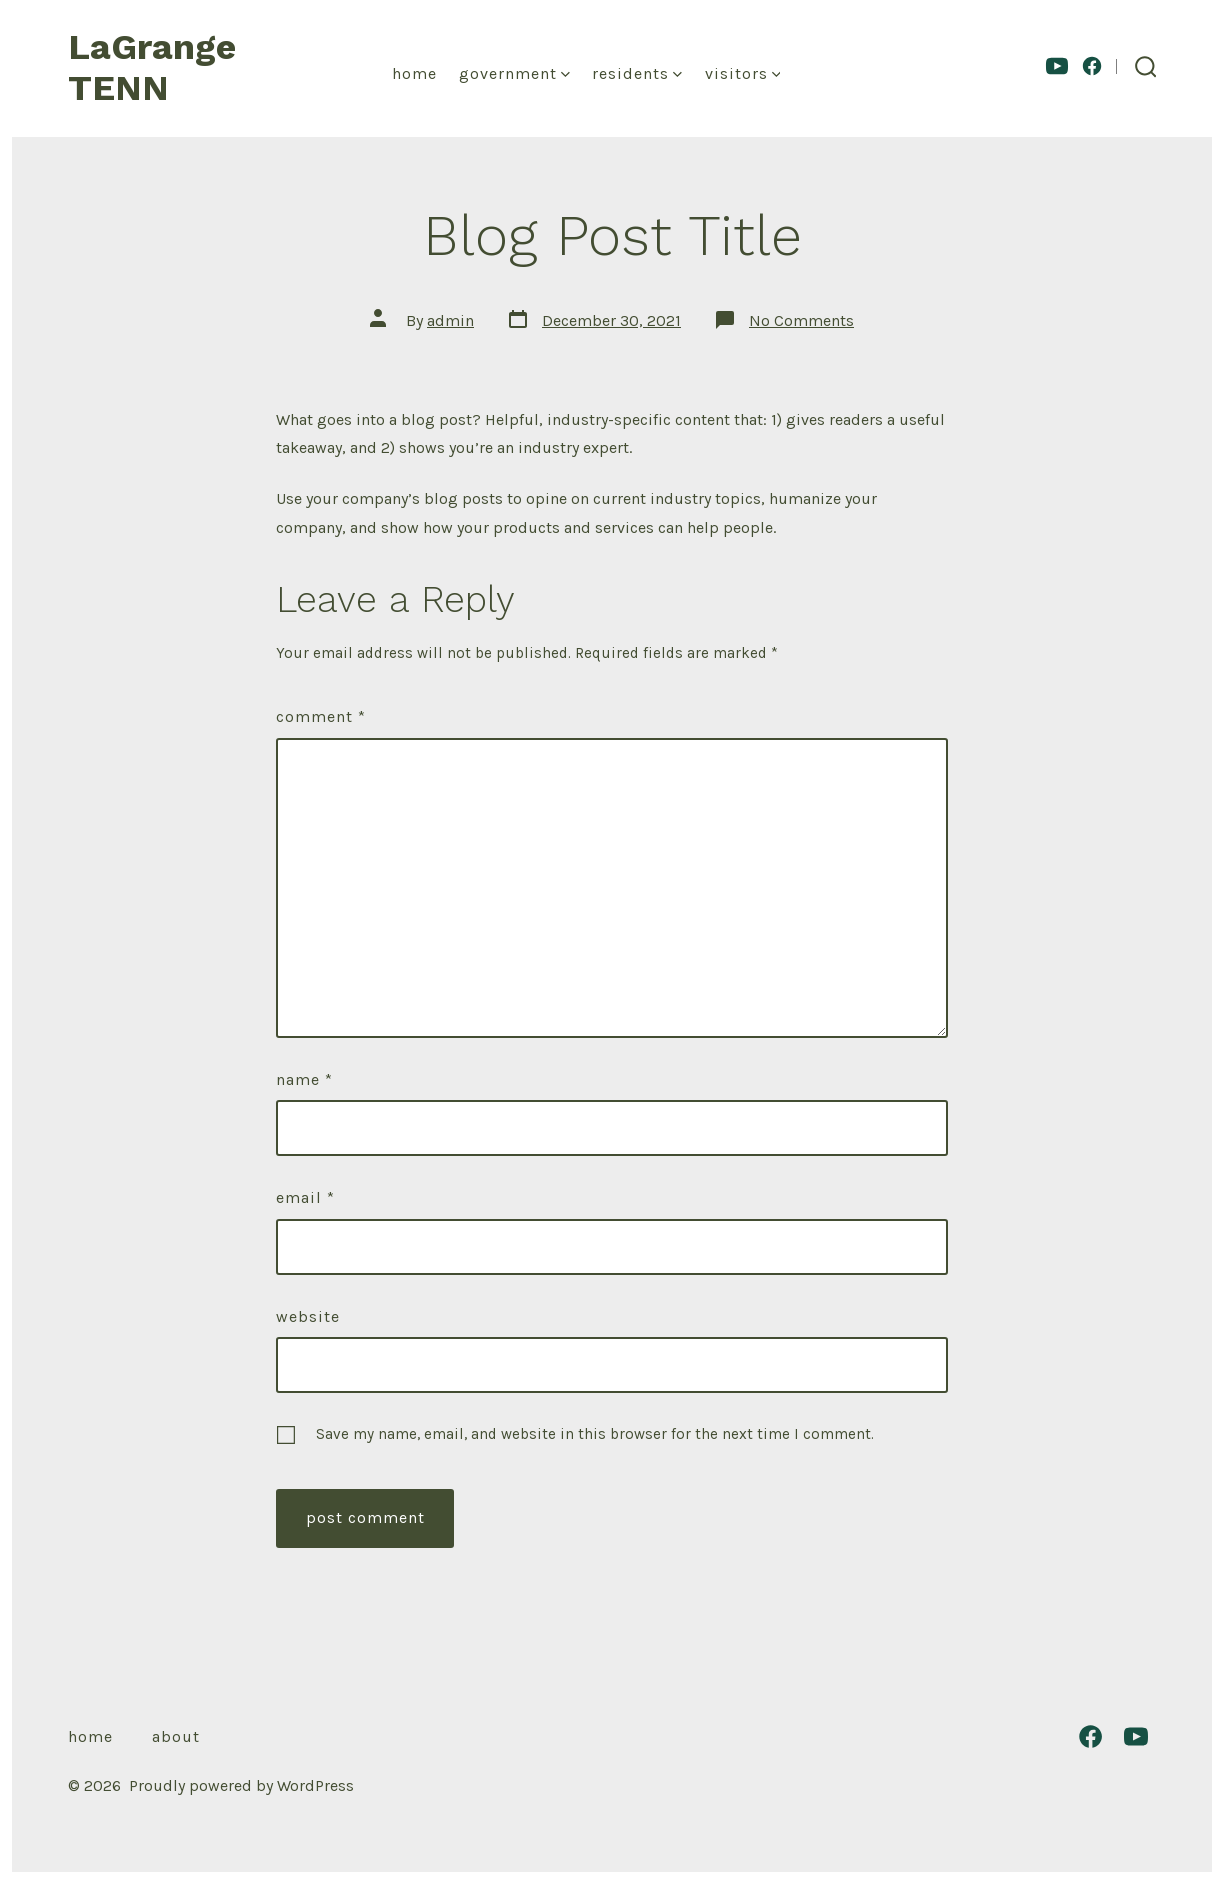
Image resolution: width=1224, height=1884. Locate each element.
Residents (637, 73)
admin (450, 320)
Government (514, 73)
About (176, 1736)
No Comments (801, 320)
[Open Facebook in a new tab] (1092, 66)
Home (414, 73)
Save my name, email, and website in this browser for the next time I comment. (595, 1434)
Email (305, 1197)
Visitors (743, 73)
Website (308, 1316)
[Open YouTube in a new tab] (1057, 66)
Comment (321, 716)
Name (304, 1079)
